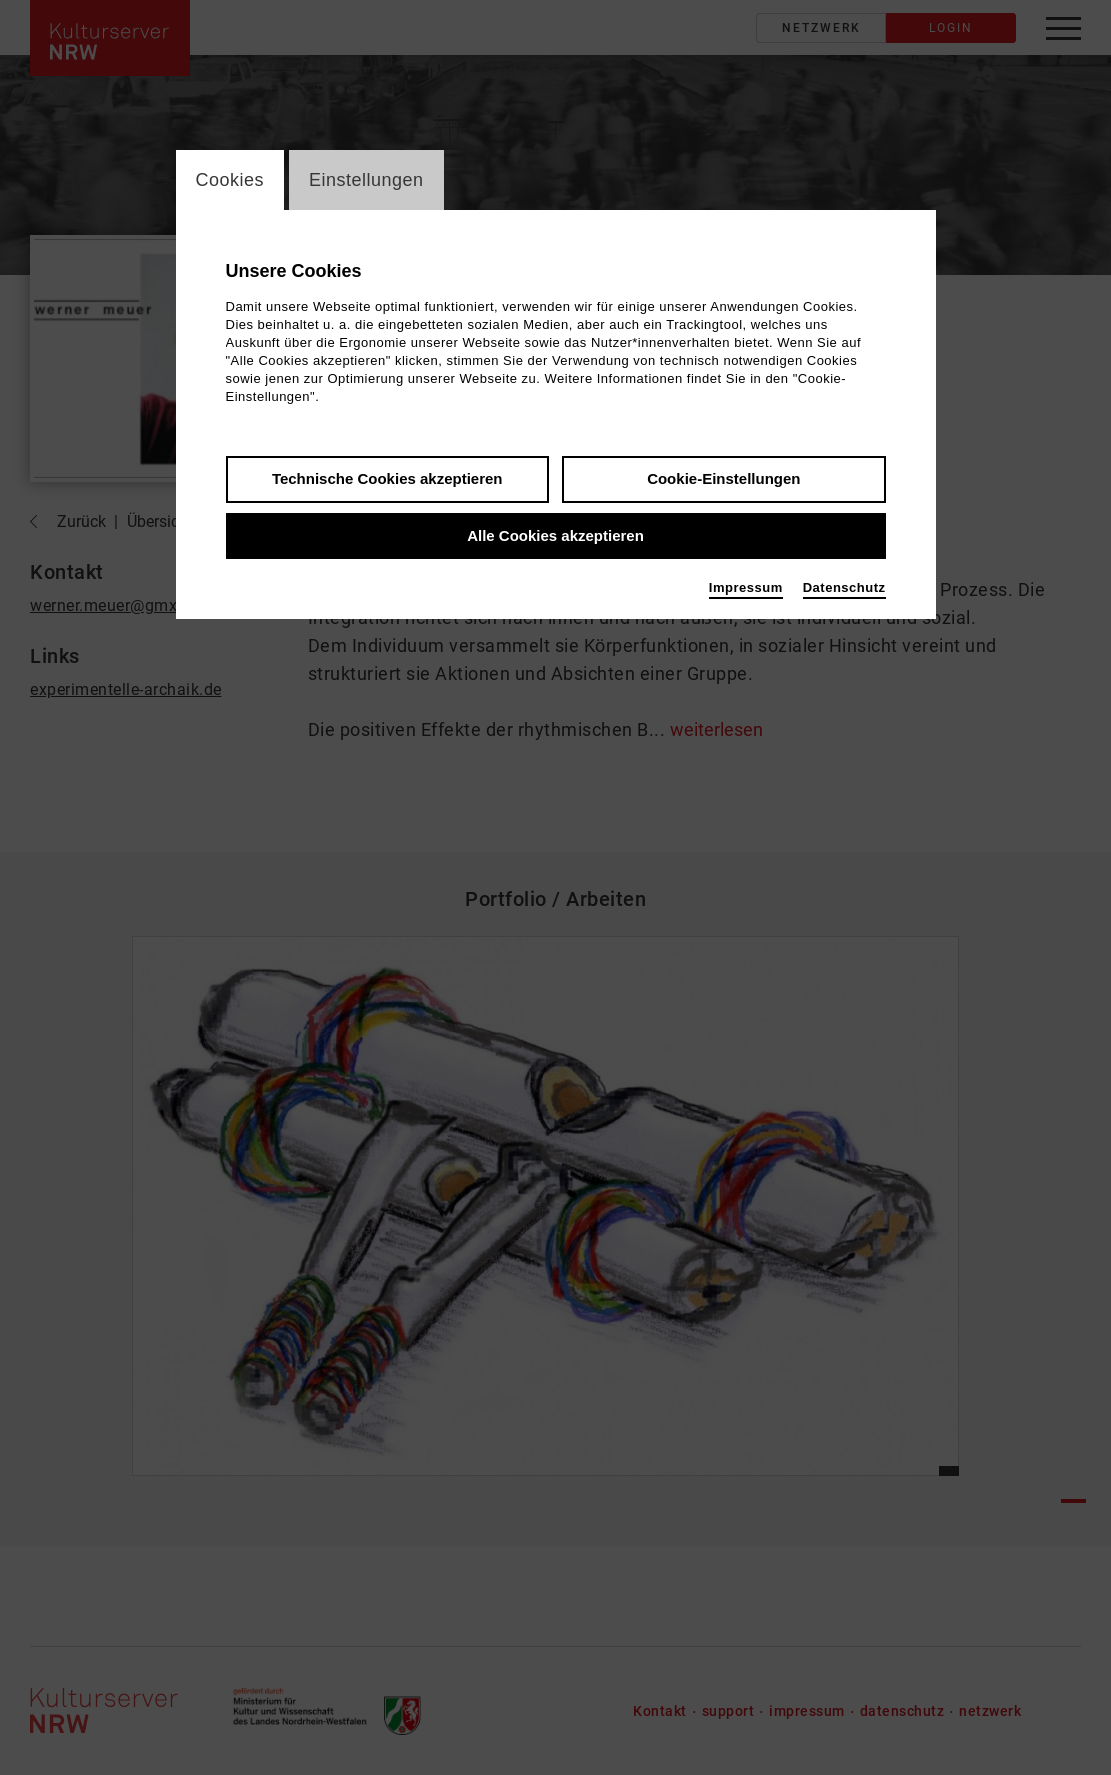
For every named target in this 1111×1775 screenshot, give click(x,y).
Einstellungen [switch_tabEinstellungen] (366, 180)
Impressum (746, 587)
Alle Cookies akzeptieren (555, 535)
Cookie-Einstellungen (723, 478)
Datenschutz (844, 587)
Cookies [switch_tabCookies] (230, 180)
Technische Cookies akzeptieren (387, 478)
